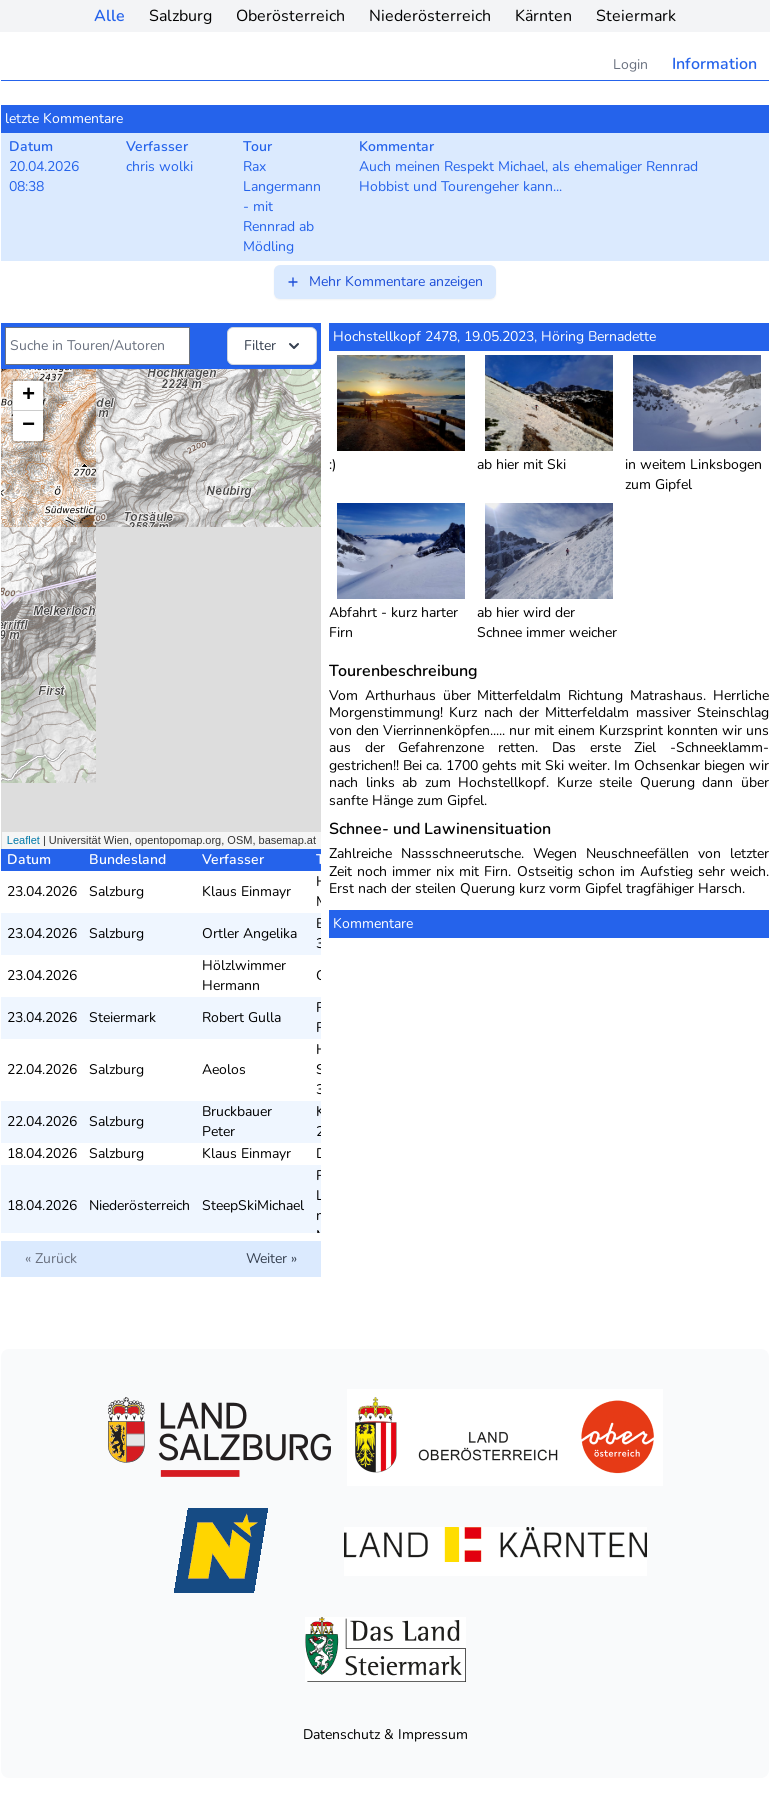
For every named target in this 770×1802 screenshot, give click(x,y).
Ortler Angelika (249, 933)
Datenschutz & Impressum (385, 1734)
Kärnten (543, 16)
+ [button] (28, 396)
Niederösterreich (430, 16)
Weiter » (271, 1258)
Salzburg (180, 16)
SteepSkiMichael (253, 1205)
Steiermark (636, 16)
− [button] (28, 426)
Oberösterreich (290, 16)
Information (714, 64)
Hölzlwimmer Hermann (244, 975)
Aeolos (224, 1069)
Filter (274, 346)
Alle (109, 16)
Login (630, 64)
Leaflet (23, 840)
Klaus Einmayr (246, 891)
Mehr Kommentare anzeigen (384, 281)
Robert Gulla (241, 1017)
